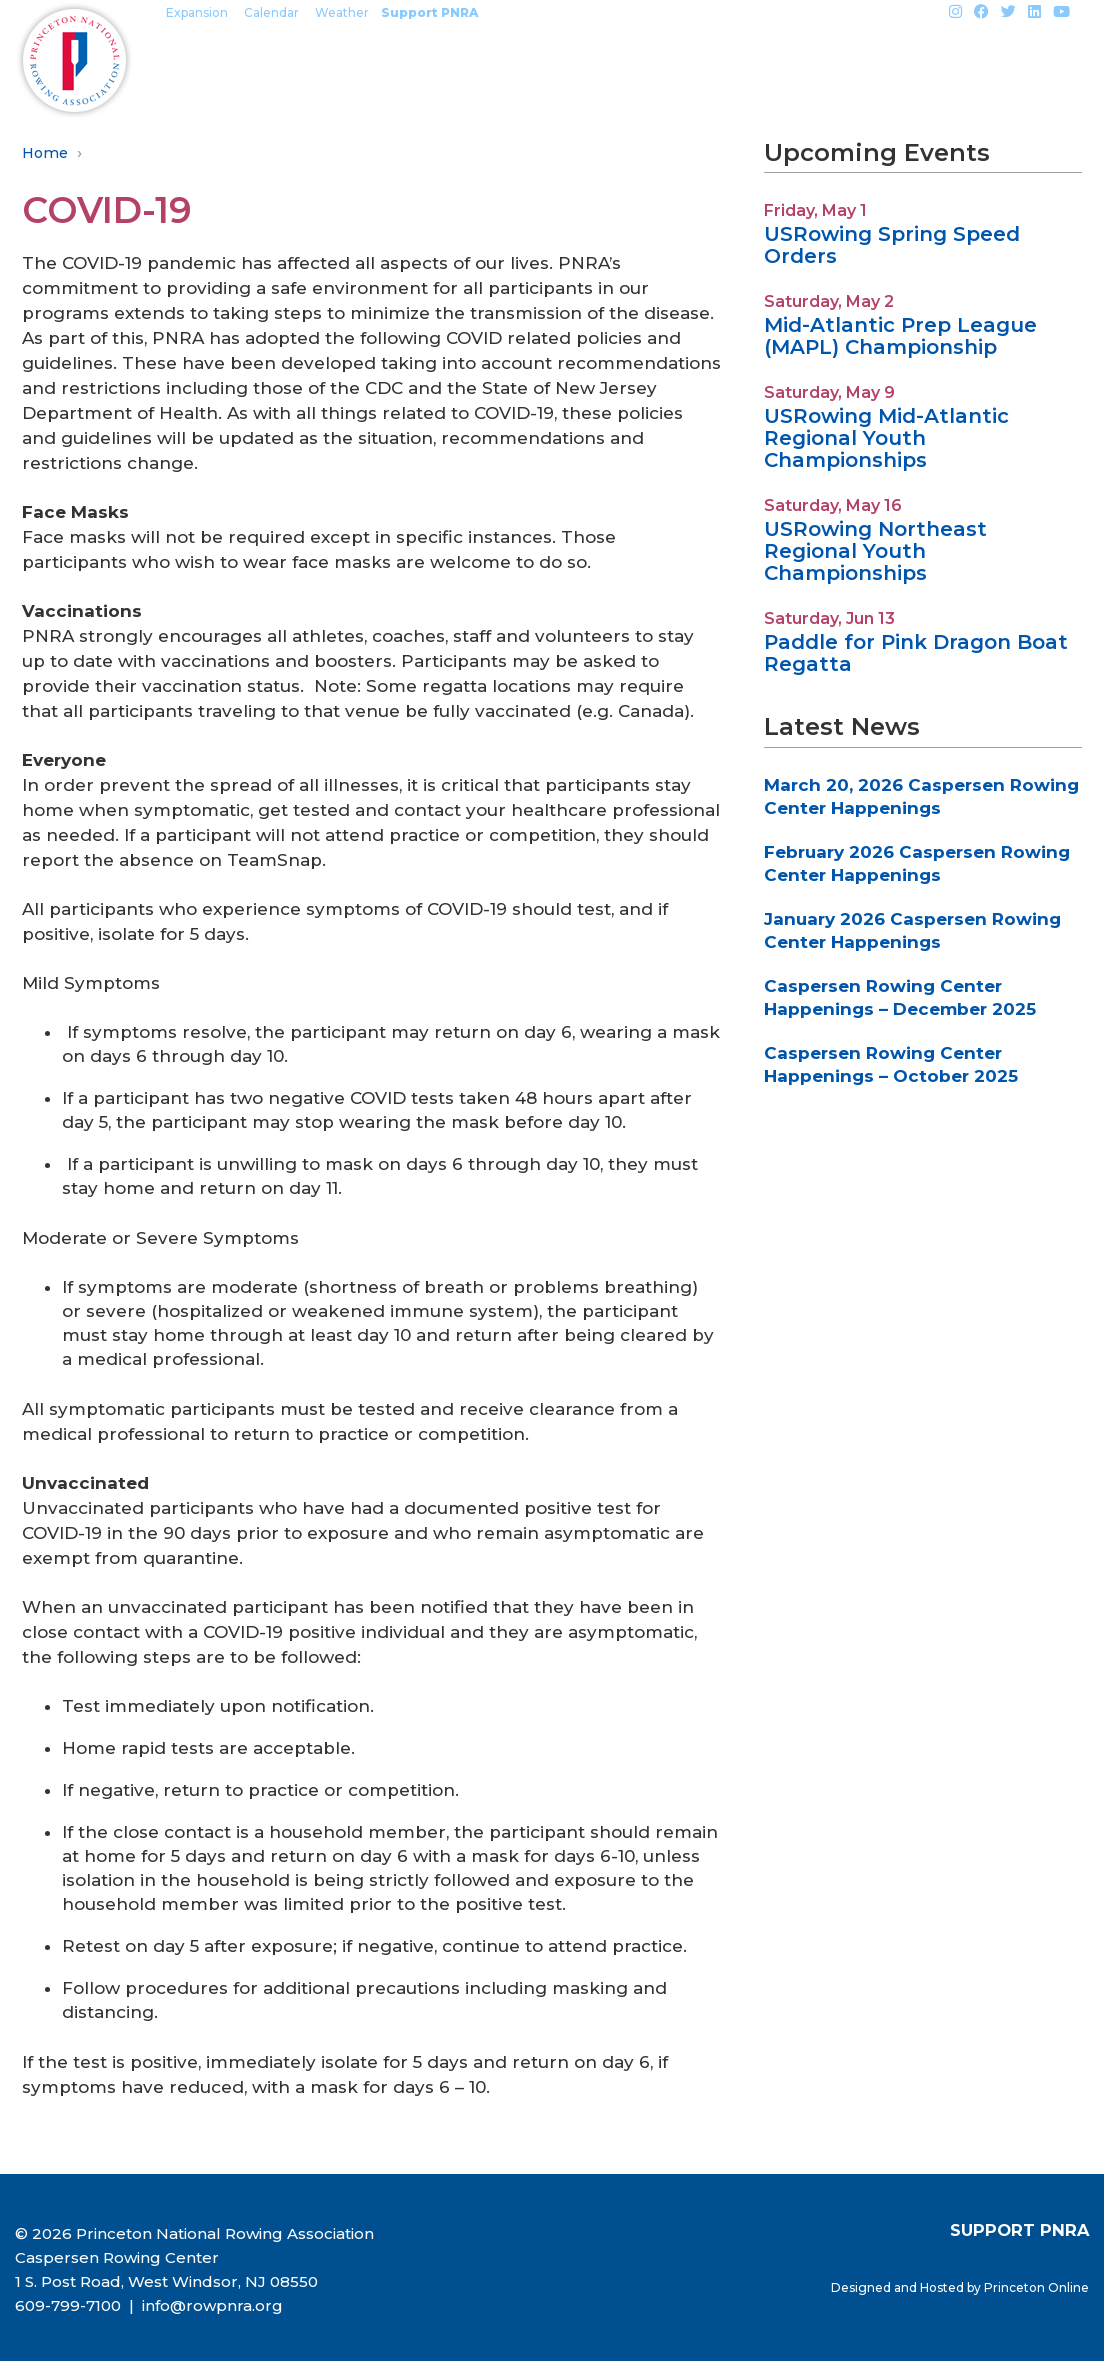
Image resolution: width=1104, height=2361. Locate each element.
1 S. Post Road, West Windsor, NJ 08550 (166, 2281)
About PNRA (932, 60)
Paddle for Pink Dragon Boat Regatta (916, 653)
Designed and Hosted (899, 2287)
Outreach (697, 60)
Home (45, 153)
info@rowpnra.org (210, 2305)
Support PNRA (429, 12)
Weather (342, 12)
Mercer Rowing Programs (288, 60)
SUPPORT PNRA (1019, 2230)
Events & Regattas (530, 60)
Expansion (197, 12)
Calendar (271, 12)
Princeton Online (1036, 2287)
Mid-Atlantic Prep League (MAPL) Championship (900, 336)
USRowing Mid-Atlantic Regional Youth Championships (886, 438)
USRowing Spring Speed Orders (892, 245)
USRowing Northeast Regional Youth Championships (875, 551)
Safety (808, 60)
